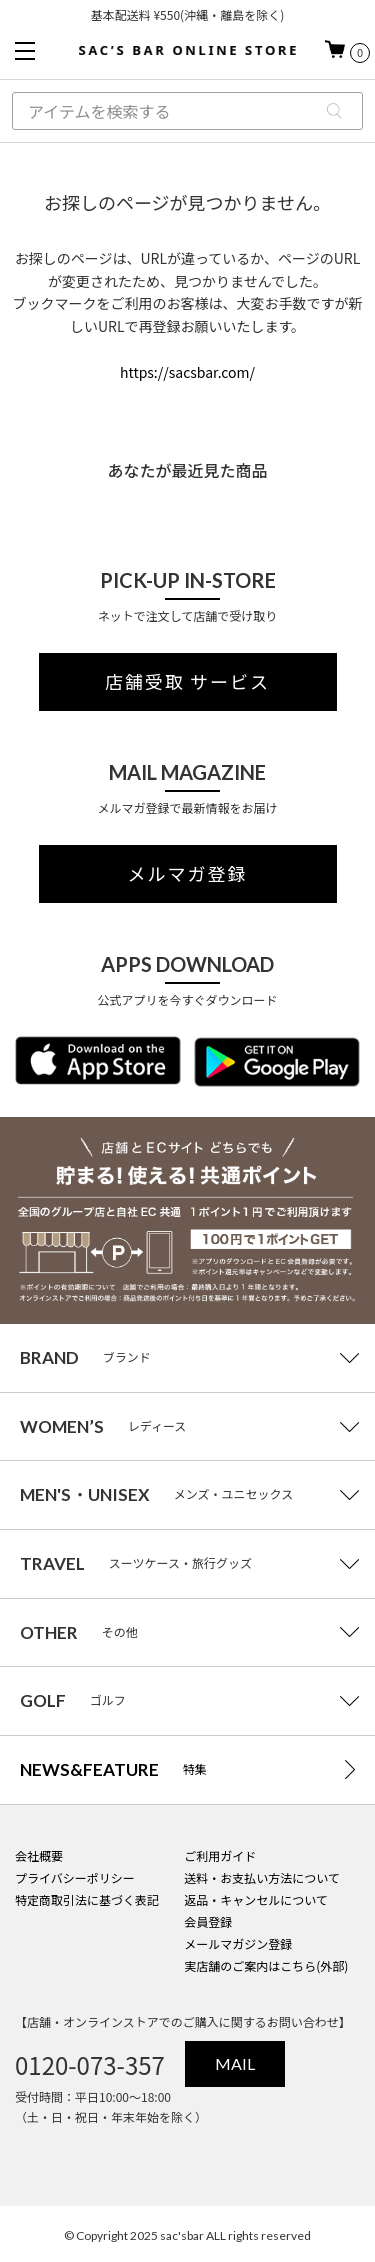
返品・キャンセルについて (256, 1899)
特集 (113, 1769)
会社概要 (39, 1855)
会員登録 (208, 1921)
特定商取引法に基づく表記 (87, 1899)
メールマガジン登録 (238, 1943)
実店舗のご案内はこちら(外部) (266, 1965)
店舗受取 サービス (187, 682)
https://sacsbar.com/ (187, 372)
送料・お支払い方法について (262, 1877)
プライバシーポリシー (75, 1877)
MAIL (235, 2063)
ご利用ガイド (220, 1855)
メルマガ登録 (188, 874)
